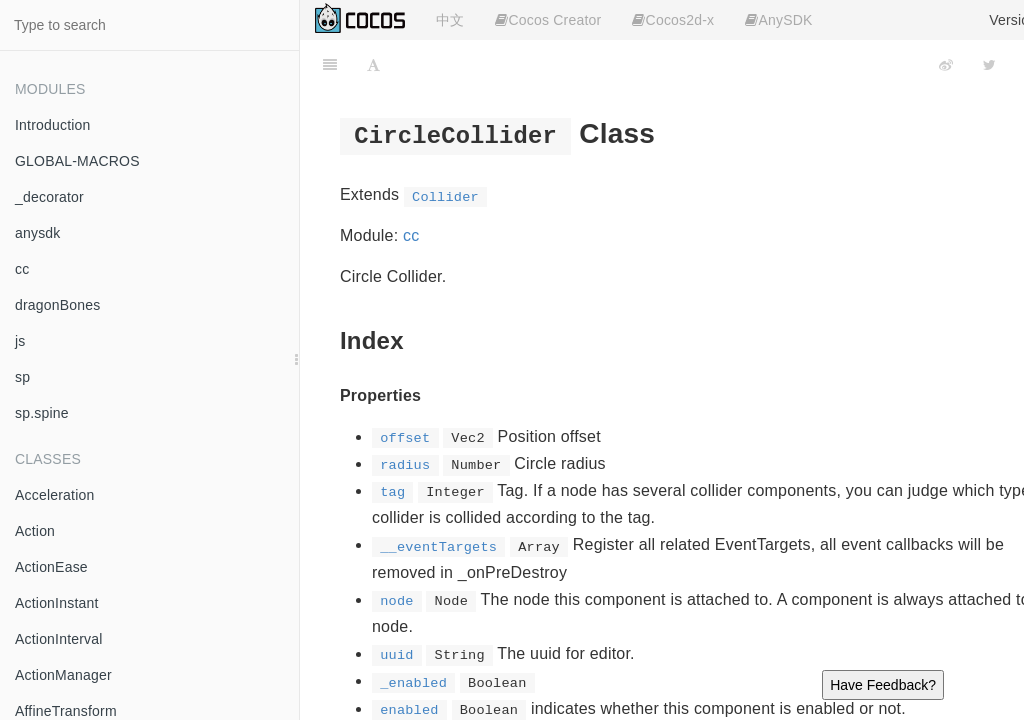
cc (22, 269)
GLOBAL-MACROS (77, 161)
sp (22, 377)
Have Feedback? (883, 685)
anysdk (38, 233)
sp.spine (42, 413)
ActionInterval (59, 639)
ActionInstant (57, 603)
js (20, 341)
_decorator (49, 197)
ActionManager (63, 675)
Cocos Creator (548, 20)
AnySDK (778, 20)
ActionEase (51, 567)
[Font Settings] (373, 65)
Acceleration (54, 495)
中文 (450, 20)
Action (35, 531)
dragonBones (58, 305)
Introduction (53, 125)
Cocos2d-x (673, 20)
